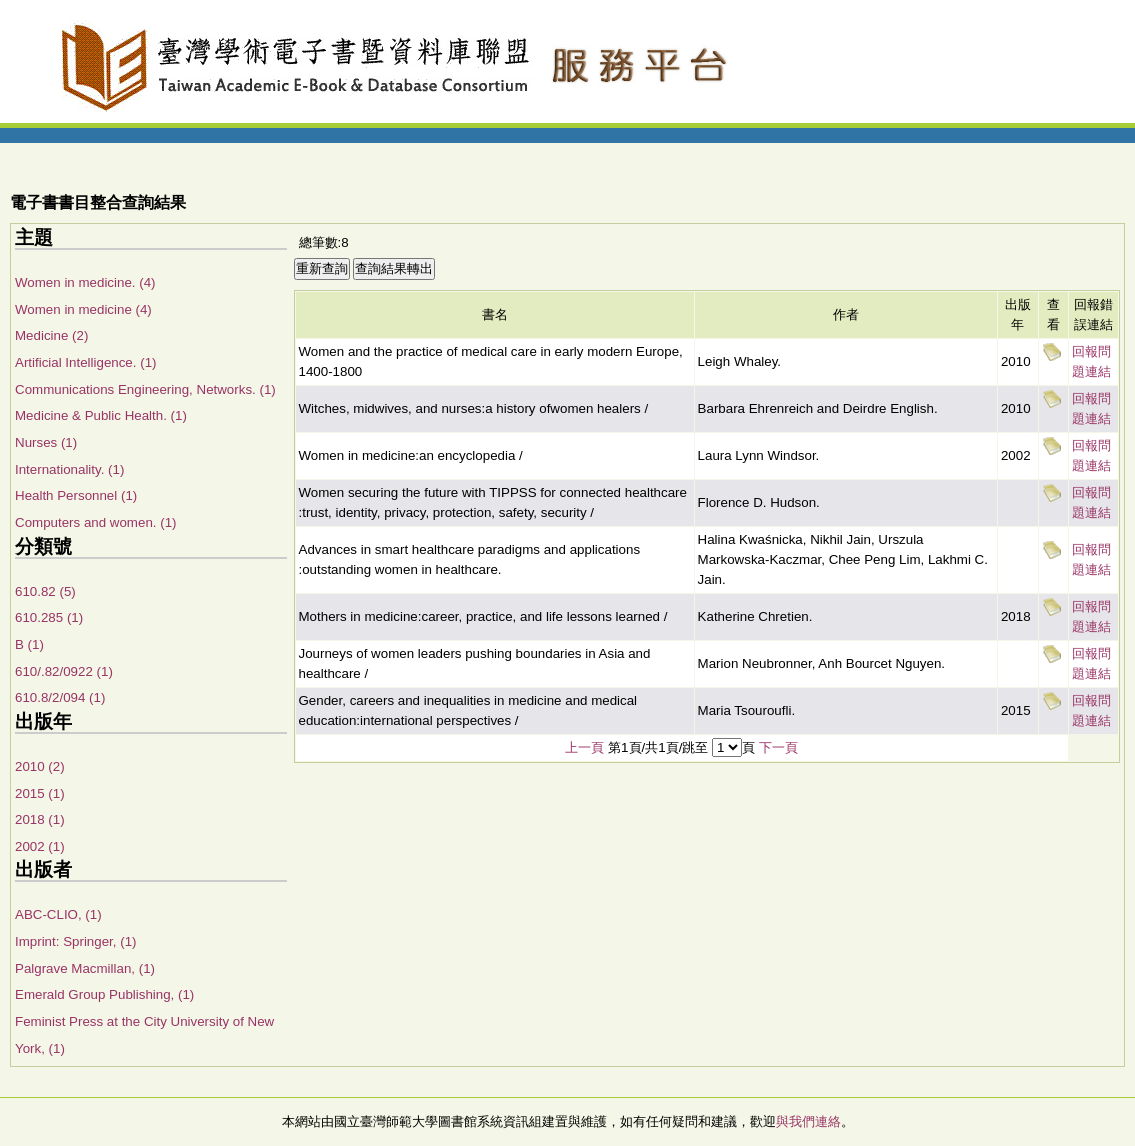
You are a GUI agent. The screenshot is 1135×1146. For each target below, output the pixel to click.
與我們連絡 (808, 1121)
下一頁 (778, 747)
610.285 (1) (49, 617)
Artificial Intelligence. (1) (85, 362)
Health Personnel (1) (76, 495)
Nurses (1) (46, 442)
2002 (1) (40, 846)
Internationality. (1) (69, 469)
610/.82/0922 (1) (64, 671)
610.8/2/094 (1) (60, 697)
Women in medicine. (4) (85, 282)
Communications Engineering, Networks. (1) (145, 389)
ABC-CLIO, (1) (58, 914)
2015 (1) (40, 793)
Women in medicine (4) (83, 309)
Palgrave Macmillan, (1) (85, 968)
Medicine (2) (51, 335)
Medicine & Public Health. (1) (101, 415)
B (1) (29, 644)
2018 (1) (40, 819)
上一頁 (584, 747)
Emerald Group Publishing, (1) (104, 994)
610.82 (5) (45, 591)
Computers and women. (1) (96, 522)
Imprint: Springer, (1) (75, 941)
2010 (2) (40, 766)
